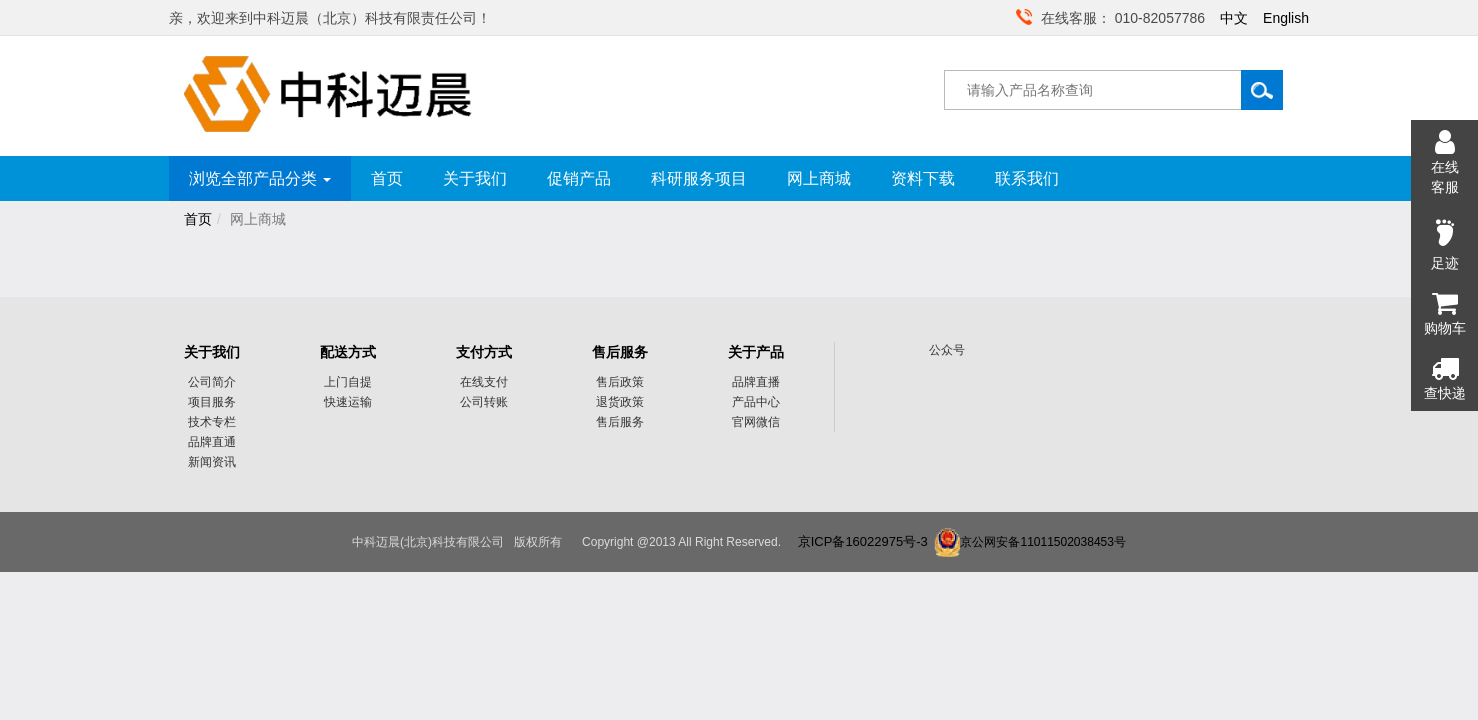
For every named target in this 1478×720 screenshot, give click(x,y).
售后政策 (620, 382)
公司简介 (212, 382)
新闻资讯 (212, 462)
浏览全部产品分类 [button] (260, 178)
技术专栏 (212, 422)
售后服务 (620, 352)
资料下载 (923, 178)
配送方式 (348, 352)
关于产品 (756, 352)
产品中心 (756, 402)
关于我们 (475, 178)
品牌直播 (756, 382)
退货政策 (620, 402)
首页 (387, 178)
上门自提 (348, 382)
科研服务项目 (699, 178)
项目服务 (212, 402)
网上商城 (819, 178)
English (1286, 18)
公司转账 (484, 402)
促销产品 (579, 178)
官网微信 (756, 422)
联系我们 (1027, 178)
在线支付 (484, 382)
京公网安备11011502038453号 (1042, 542)
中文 (1234, 18)
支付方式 (484, 352)
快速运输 (348, 402)
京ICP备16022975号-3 (863, 541)
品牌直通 (212, 442)
